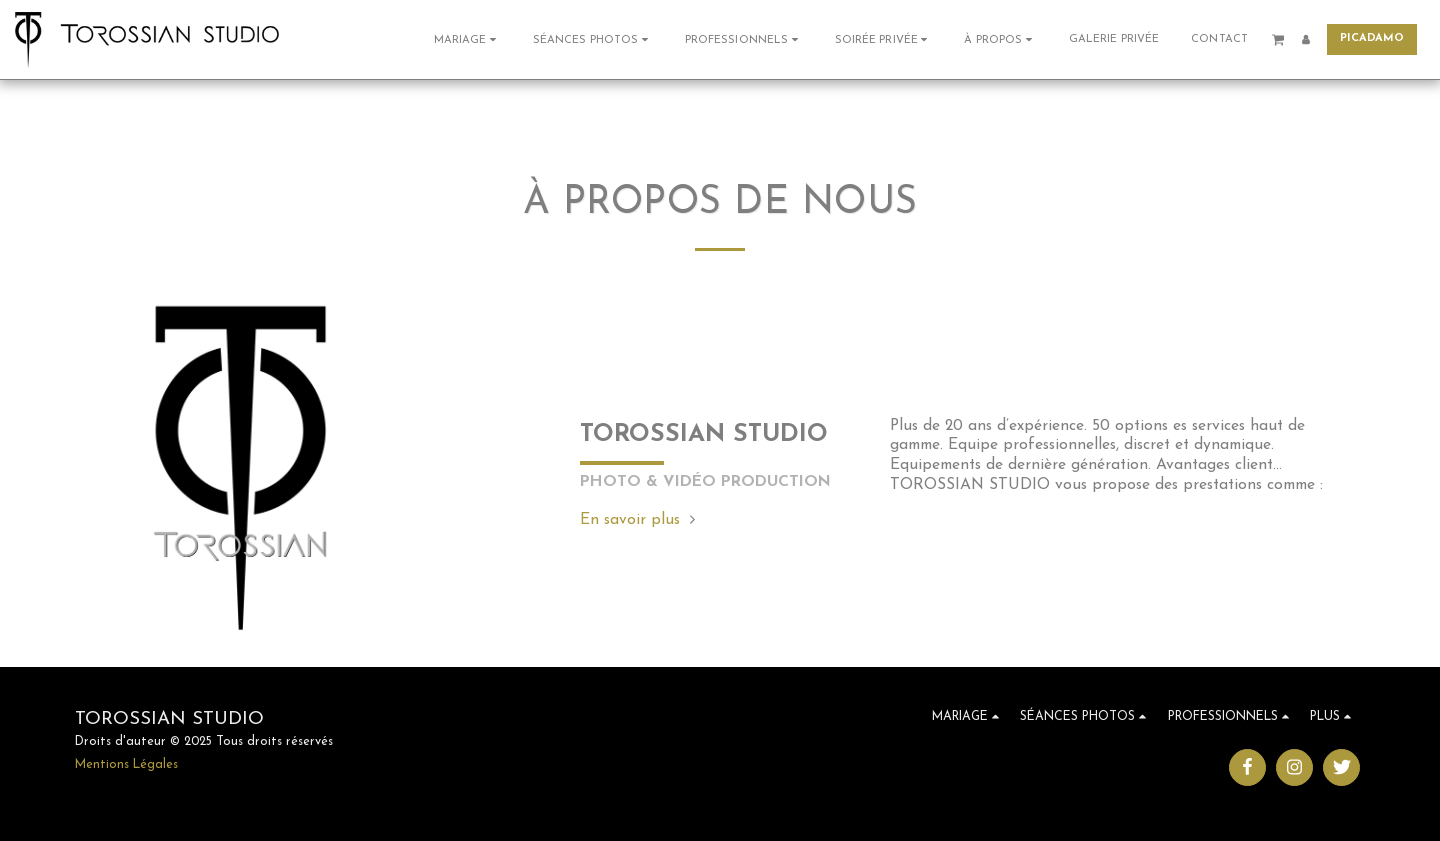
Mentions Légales (126, 765)
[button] (467, 39)
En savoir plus (640, 520)
